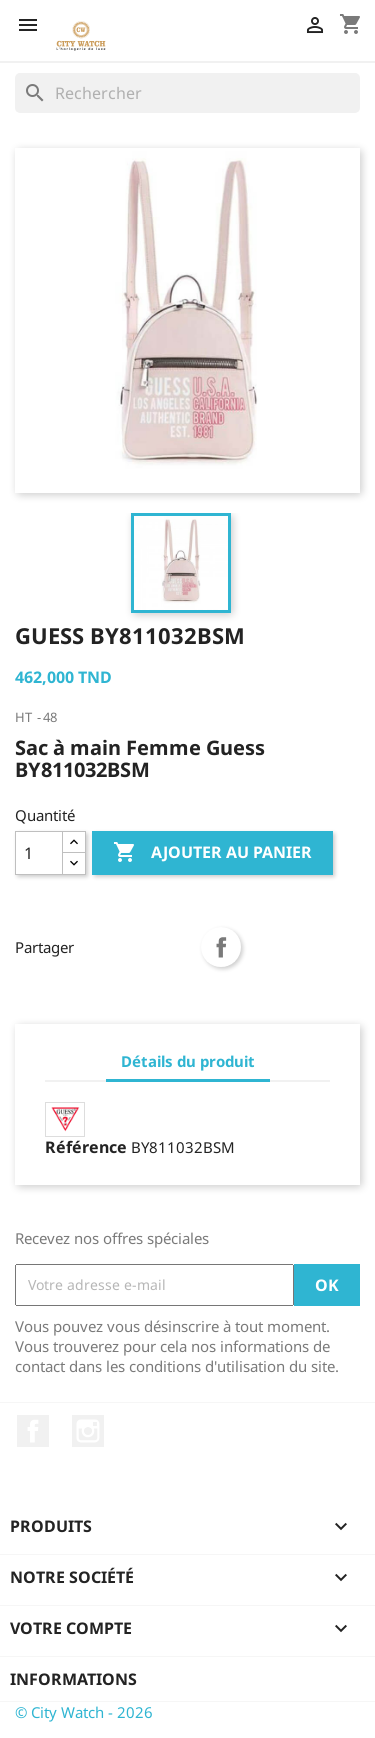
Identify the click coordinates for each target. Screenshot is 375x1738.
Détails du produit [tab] (188, 1061)
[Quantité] (39, 853)
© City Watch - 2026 (84, 1712)
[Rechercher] (187, 93)
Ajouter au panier (212, 853)
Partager (221, 947)
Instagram (88, 1431)
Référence (86, 1147)
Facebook (33, 1431)
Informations (73, 1679)
